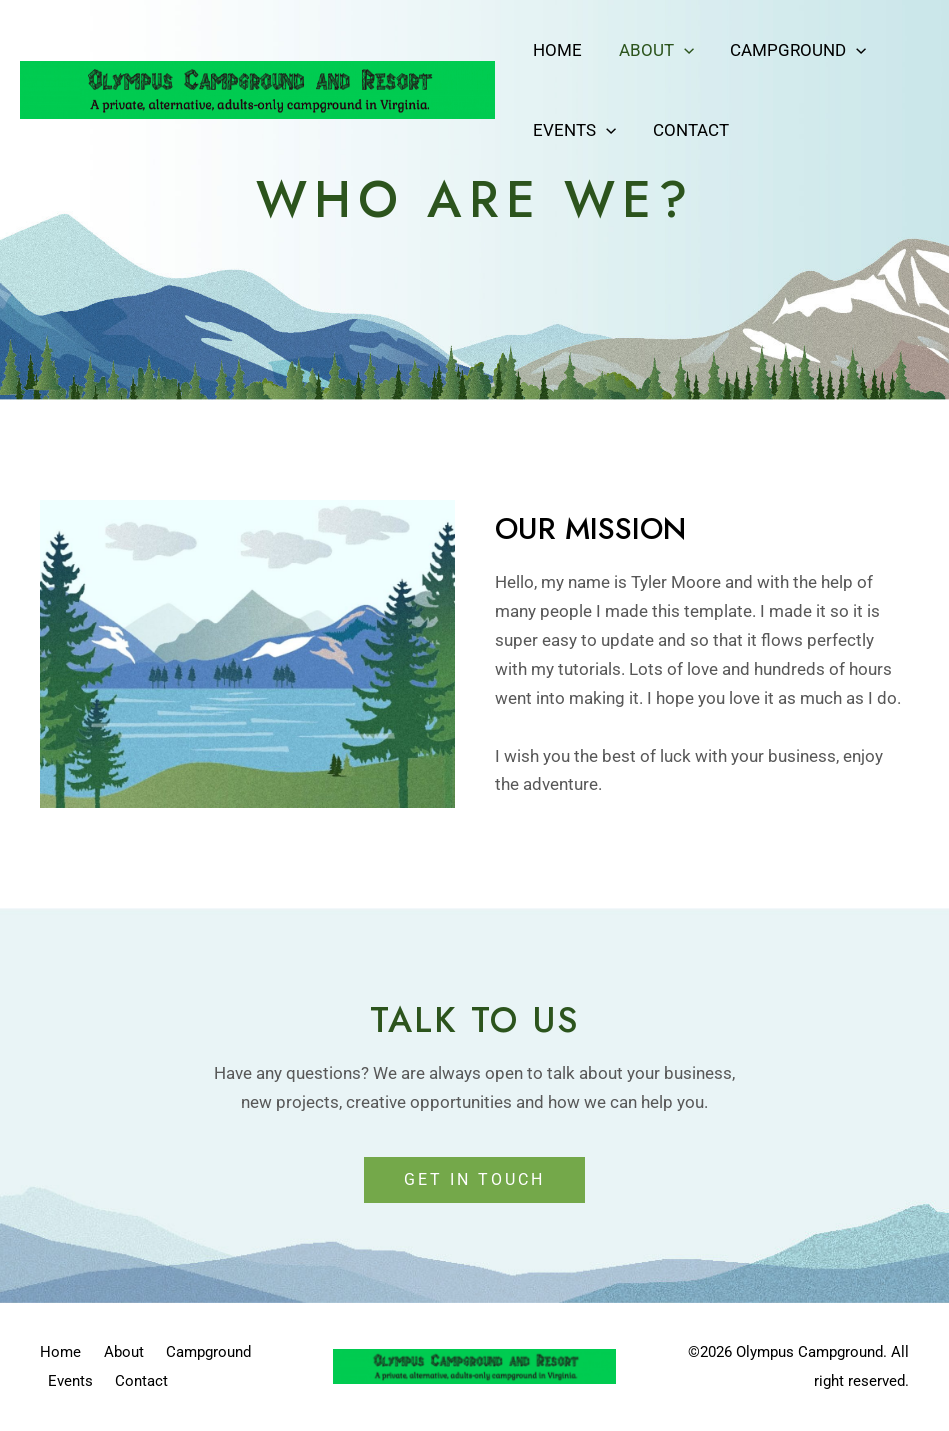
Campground (792, 50)
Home (556, 50)
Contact (687, 130)
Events (573, 130)
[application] (680, 50)
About (652, 50)
